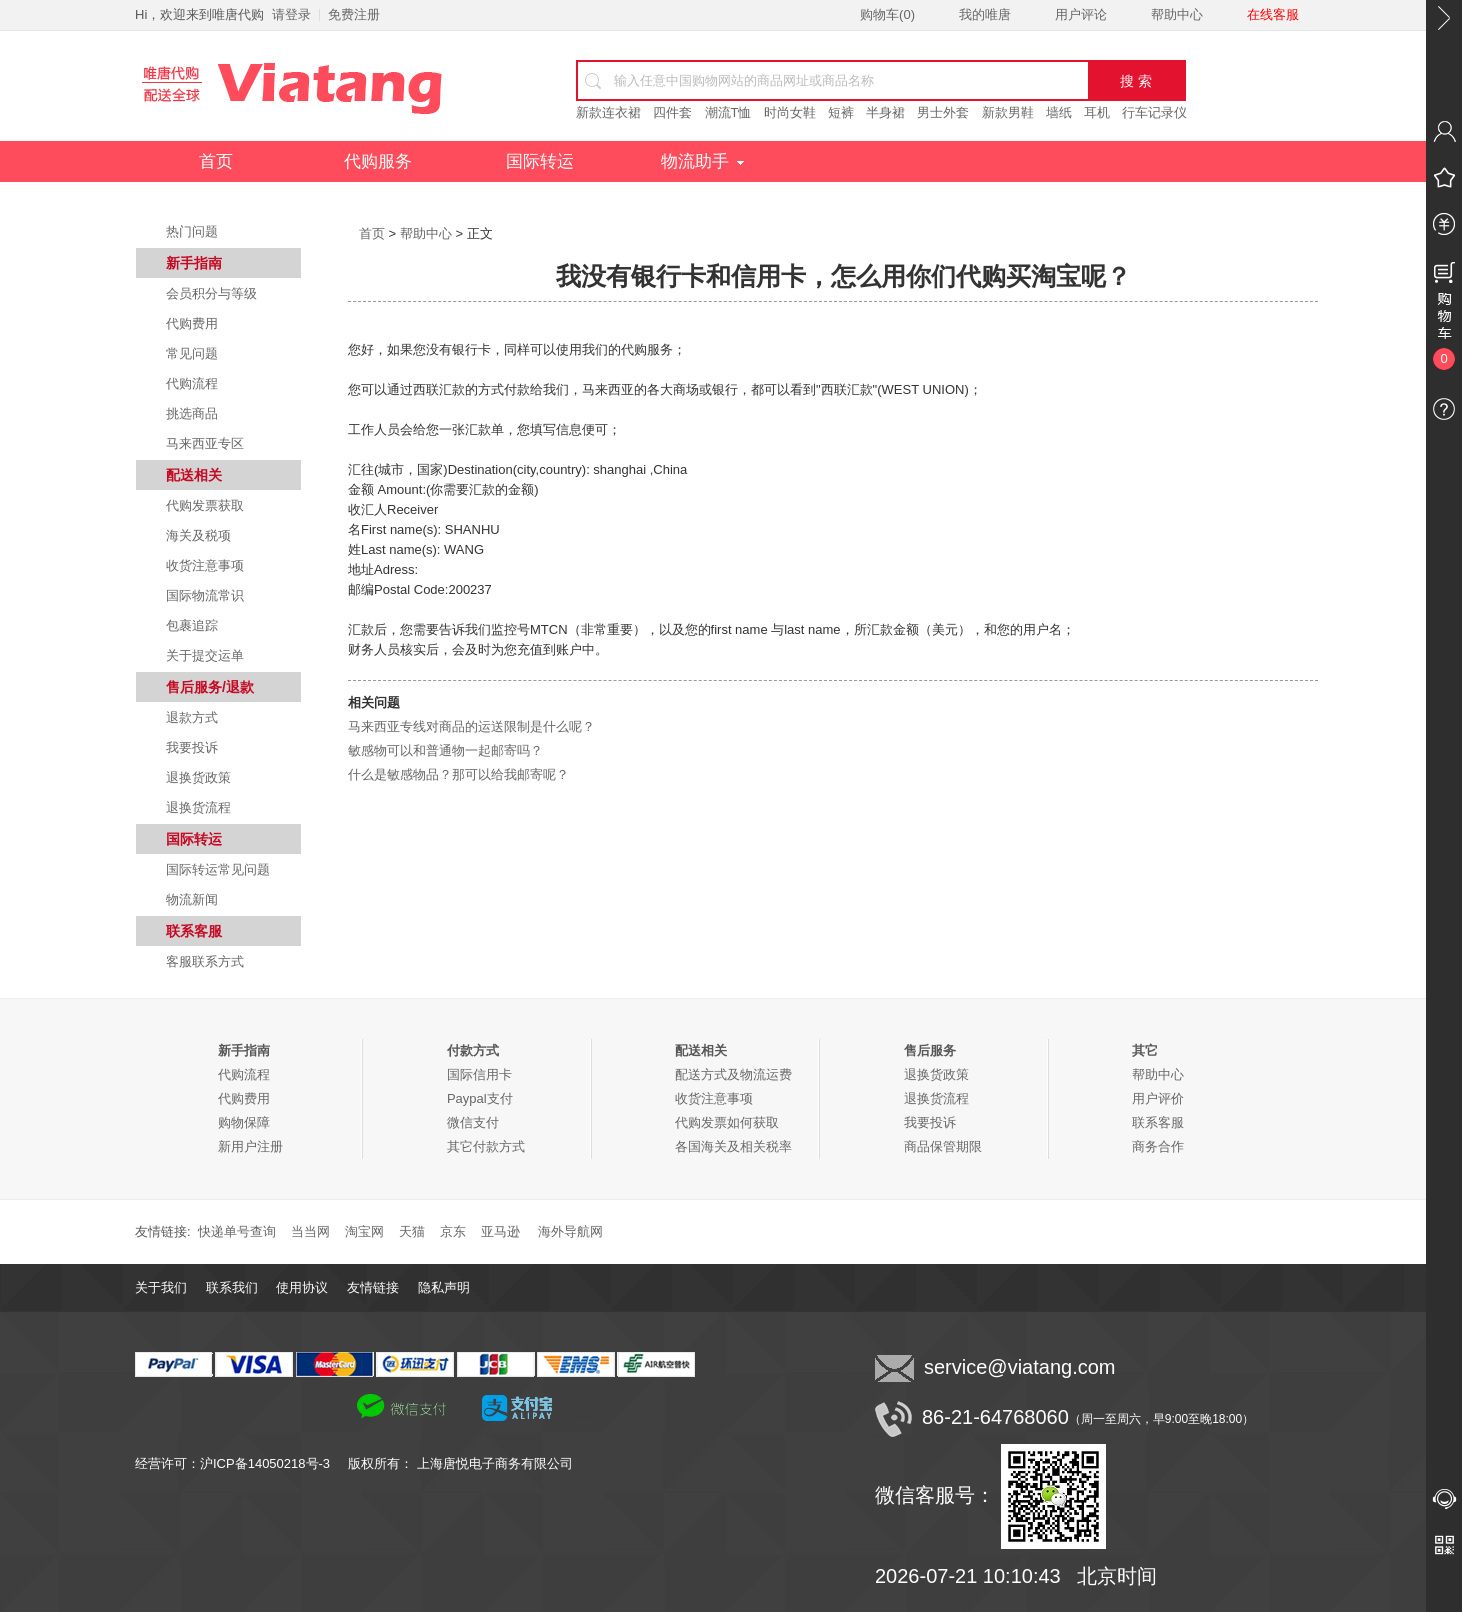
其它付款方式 (486, 1146)
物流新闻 (192, 899)
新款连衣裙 (608, 112)
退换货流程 (198, 807)
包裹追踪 (192, 625)
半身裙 (885, 112)
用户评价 (1158, 1098)
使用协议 (302, 1287)
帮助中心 (1177, 14)
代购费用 (192, 323)
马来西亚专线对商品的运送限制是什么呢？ (471, 726)
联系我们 (232, 1287)
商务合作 (1158, 1146)
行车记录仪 (1154, 112)
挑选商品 (192, 413)
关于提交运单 (205, 655)
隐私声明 (444, 1287)
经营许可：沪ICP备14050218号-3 (241, 1463)
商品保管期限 (943, 1146)
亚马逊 (500, 1231)
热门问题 (192, 231)
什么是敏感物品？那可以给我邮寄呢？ (458, 774)
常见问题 (192, 353)
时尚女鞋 (790, 112)
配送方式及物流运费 (733, 1074)
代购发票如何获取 (727, 1122)
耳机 (1097, 112)
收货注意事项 (205, 565)
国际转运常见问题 (218, 869)
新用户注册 (250, 1146)
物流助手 (702, 161)
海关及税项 (198, 535)
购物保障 (244, 1122)
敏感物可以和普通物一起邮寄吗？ (445, 750)
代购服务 (378, 161)
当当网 (310, 1231)
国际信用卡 (479, 1074)
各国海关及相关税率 (733, 1146)
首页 (216, 161)
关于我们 (161, 1287)
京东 (453, 1231)
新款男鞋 (1008, 112)
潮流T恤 (728, 112)
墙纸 (1059, 112)
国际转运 (540, 161)
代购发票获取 (205, 505)
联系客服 (1158, 1122)
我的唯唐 (985, 14)
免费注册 (354, 14)
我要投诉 (192, 747)
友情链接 (373, 1287)
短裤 (841, 112)
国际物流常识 (205, 595)
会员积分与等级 (211, 293)
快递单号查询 (237, 1231)
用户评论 (1081, 14)
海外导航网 (570, 1231)
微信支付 (473, 1122)
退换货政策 (198, 777)
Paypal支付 (480, 1098)
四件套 (672, 112)
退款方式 (192, 717)
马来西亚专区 (205, 443)
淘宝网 (364, 1231)
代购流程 (192, 383)
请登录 (291, 14)
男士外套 (943, 112)
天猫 (412, 1231)
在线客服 (1273, 14)
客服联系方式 (205, 961)
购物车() (887, 14)
